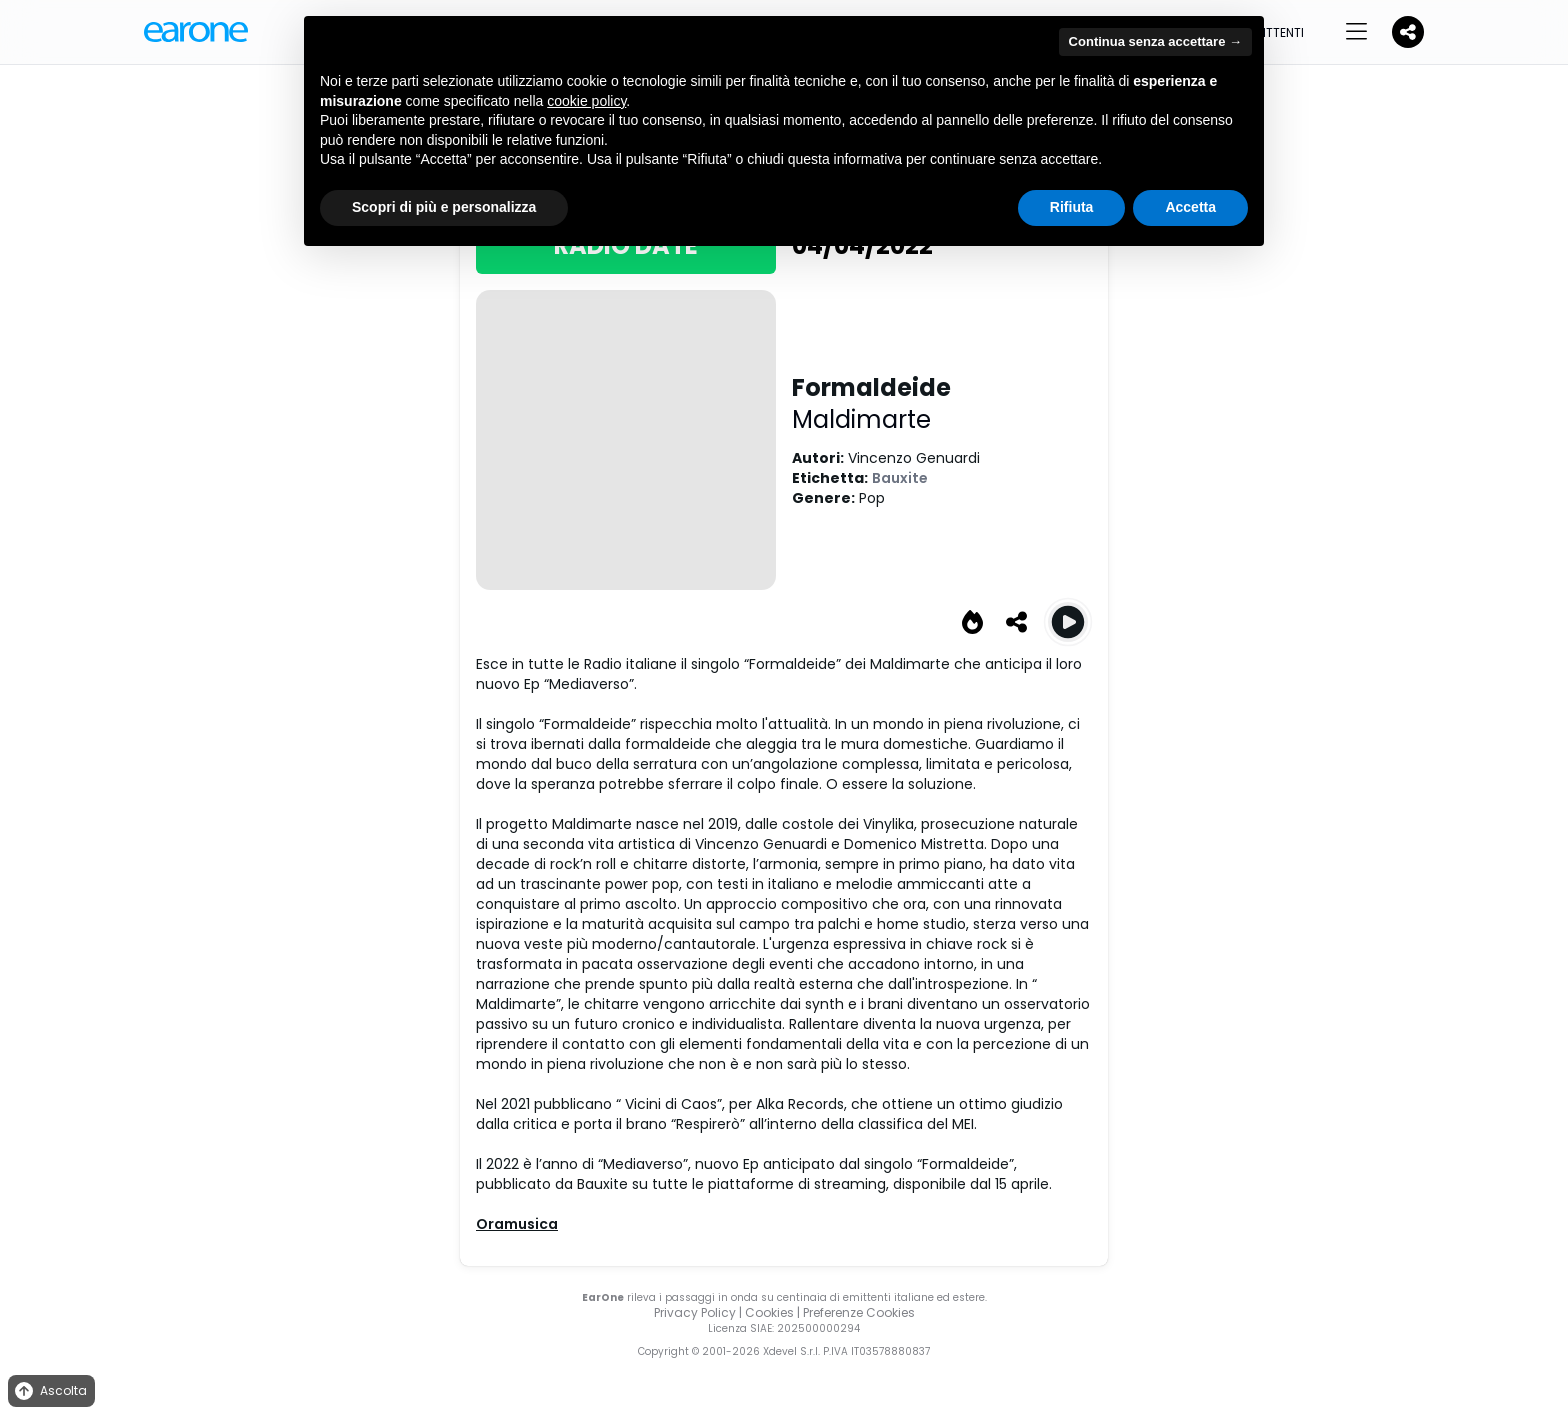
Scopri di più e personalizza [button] (444, 207)
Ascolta (49, 1391)
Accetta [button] (1190, 207)
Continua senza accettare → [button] (1155, 41)
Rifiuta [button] (1072, 207)
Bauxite (900, 478)
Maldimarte (861, 419)
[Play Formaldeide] (1068, 622)
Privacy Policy (695, 1312)
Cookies (769, 1312)
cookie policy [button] (586, 101)
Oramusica (517, 1224)
